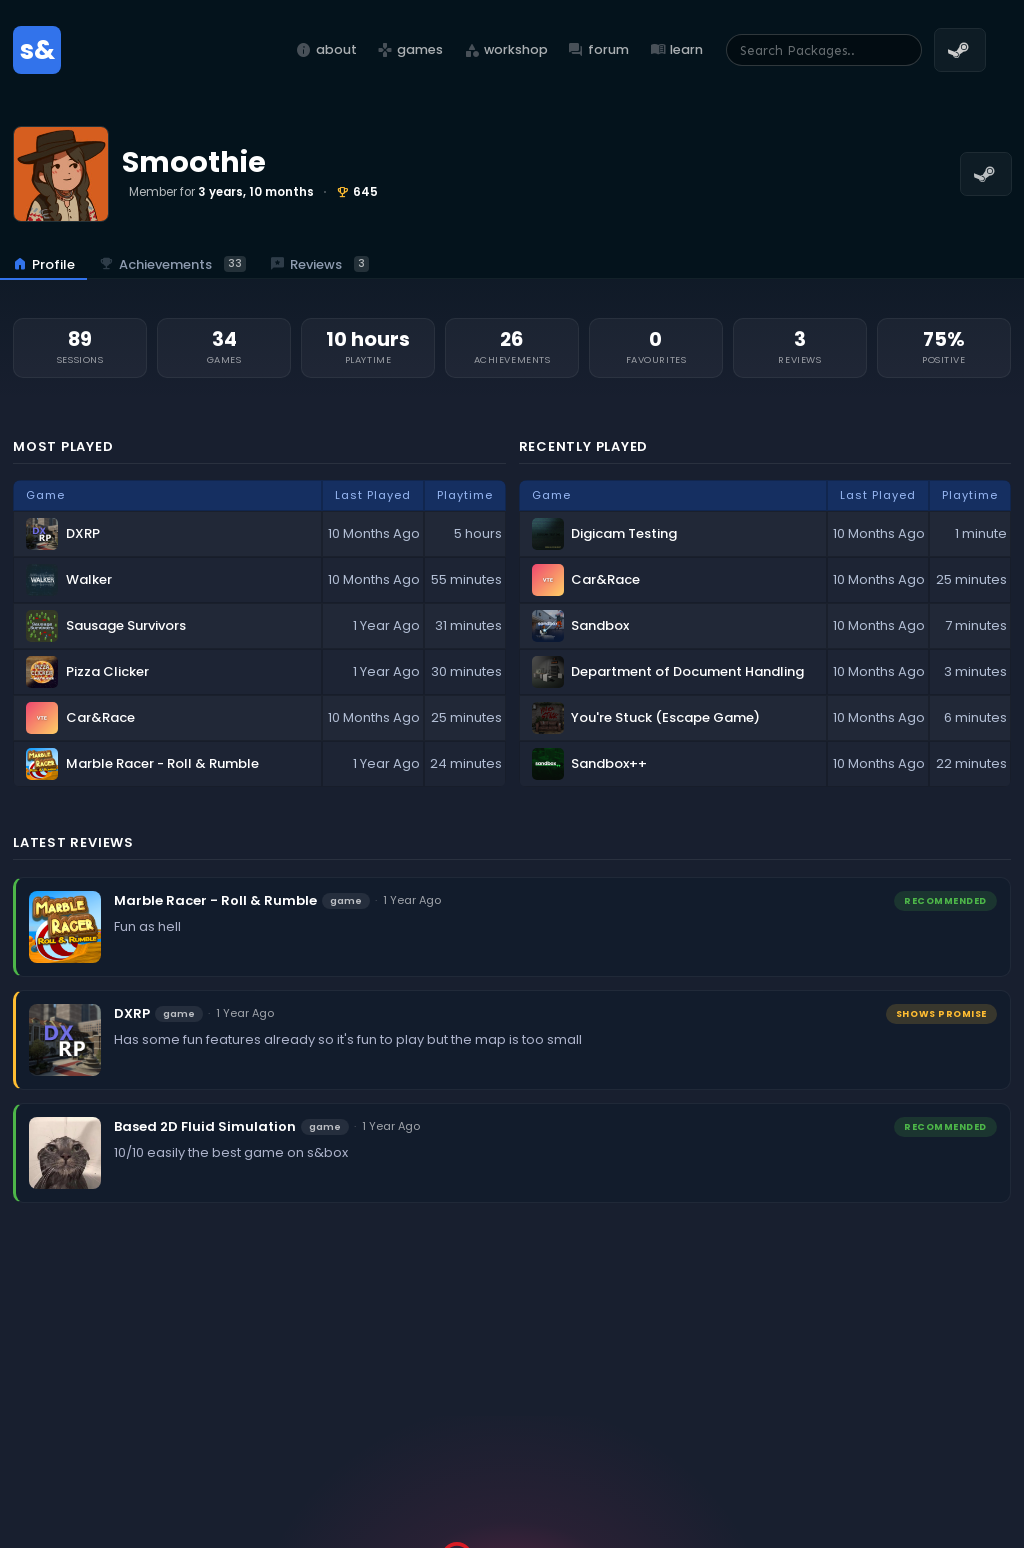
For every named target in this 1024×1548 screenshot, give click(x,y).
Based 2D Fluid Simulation (205, 1126)
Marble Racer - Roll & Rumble (215, 900)
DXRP (132, 1013)
